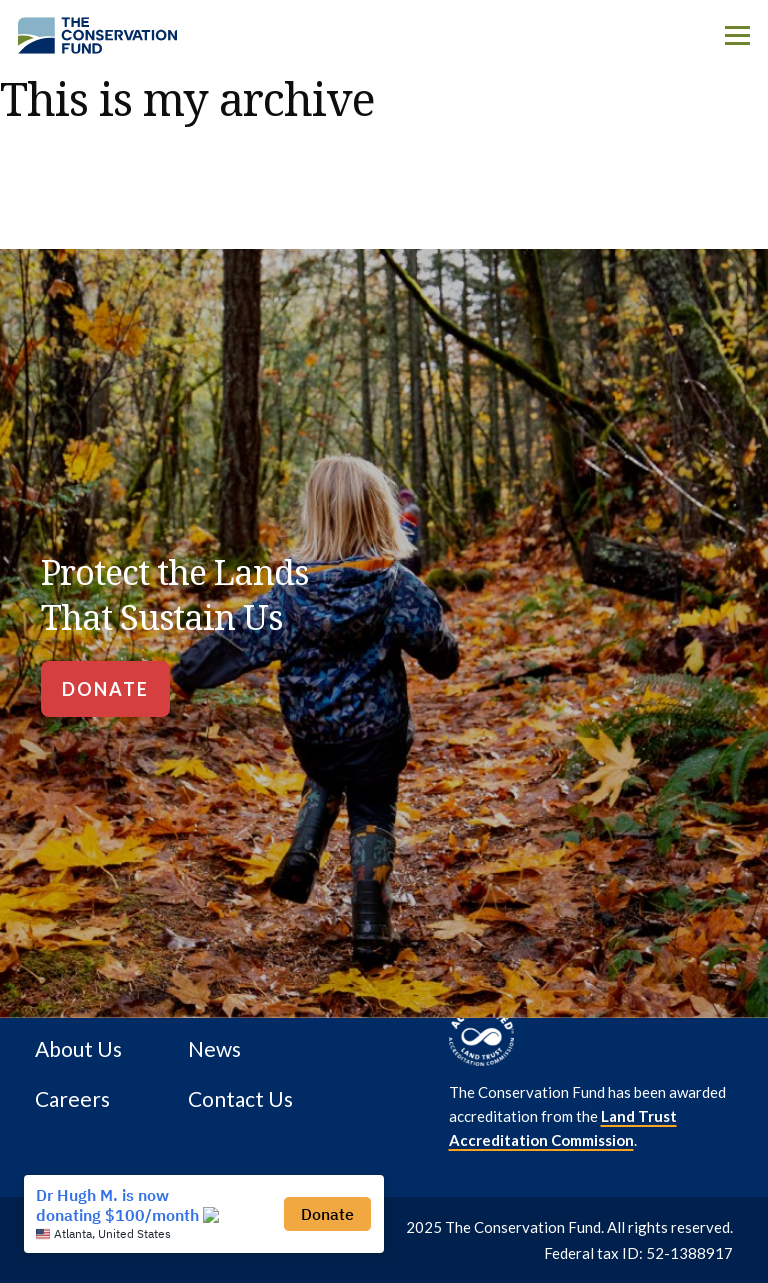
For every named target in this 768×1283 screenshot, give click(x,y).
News (214, 1049)
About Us (78, 1049)
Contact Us (240, 1099)
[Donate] (105, 689)
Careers (72, 1099)
